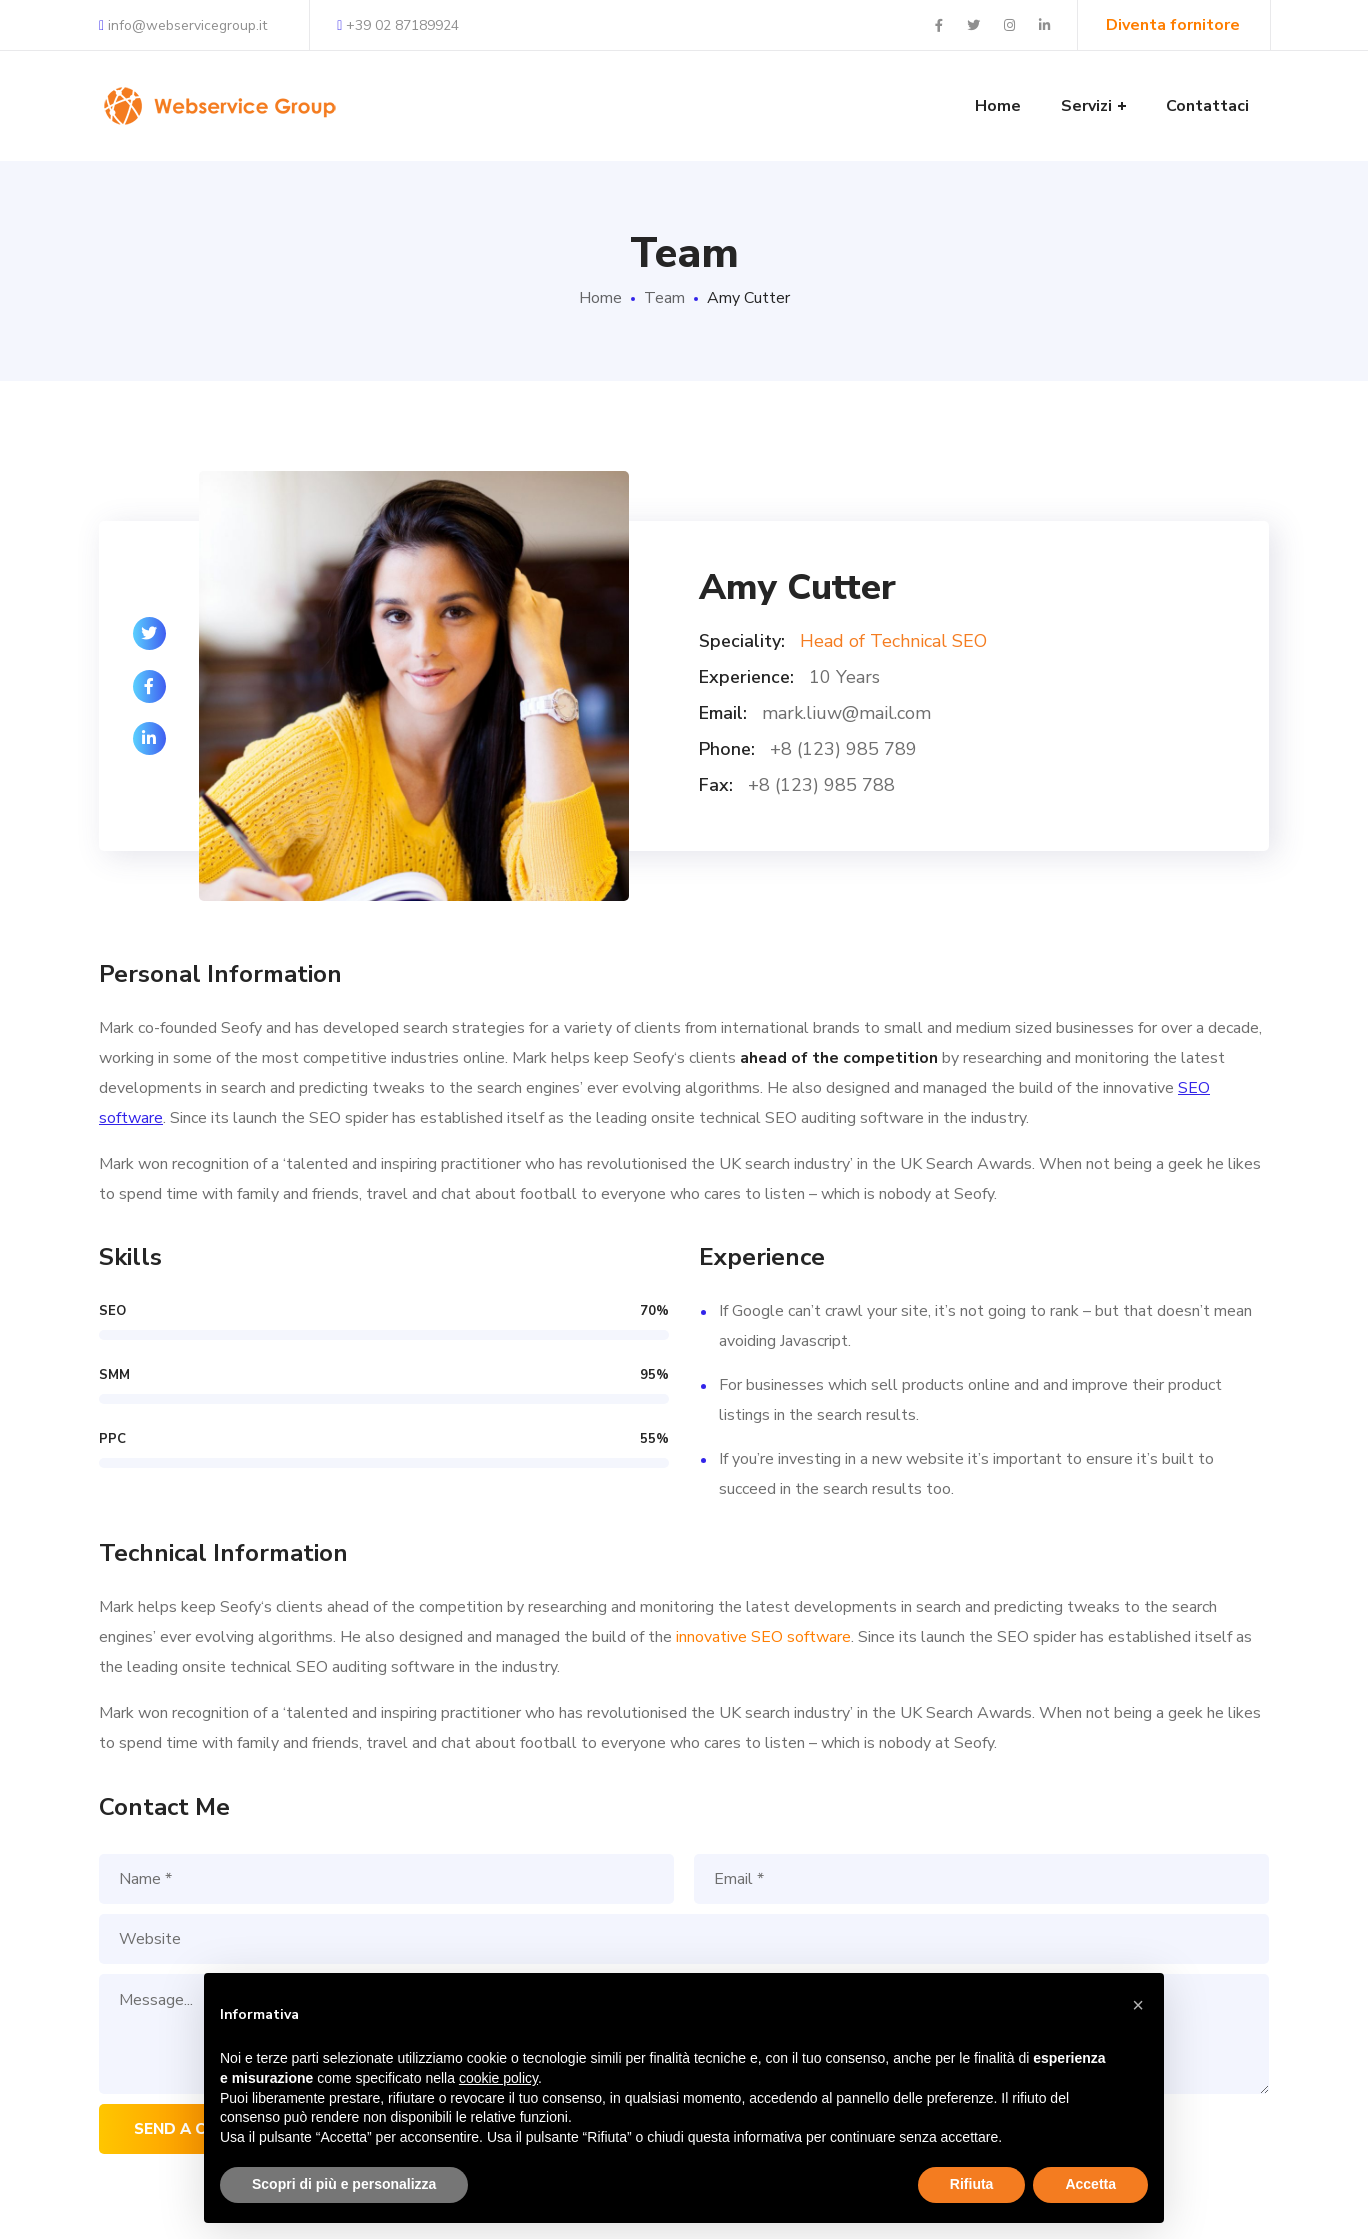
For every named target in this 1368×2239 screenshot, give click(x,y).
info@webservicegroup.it (183, 25)
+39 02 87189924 (398, 25)
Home (600, 298)
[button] (1138, 2005)
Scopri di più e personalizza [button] (344, 2184)
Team (664, 298)
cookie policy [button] (498, 2078)
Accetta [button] (1090, 2184)
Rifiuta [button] (972, 2184)
